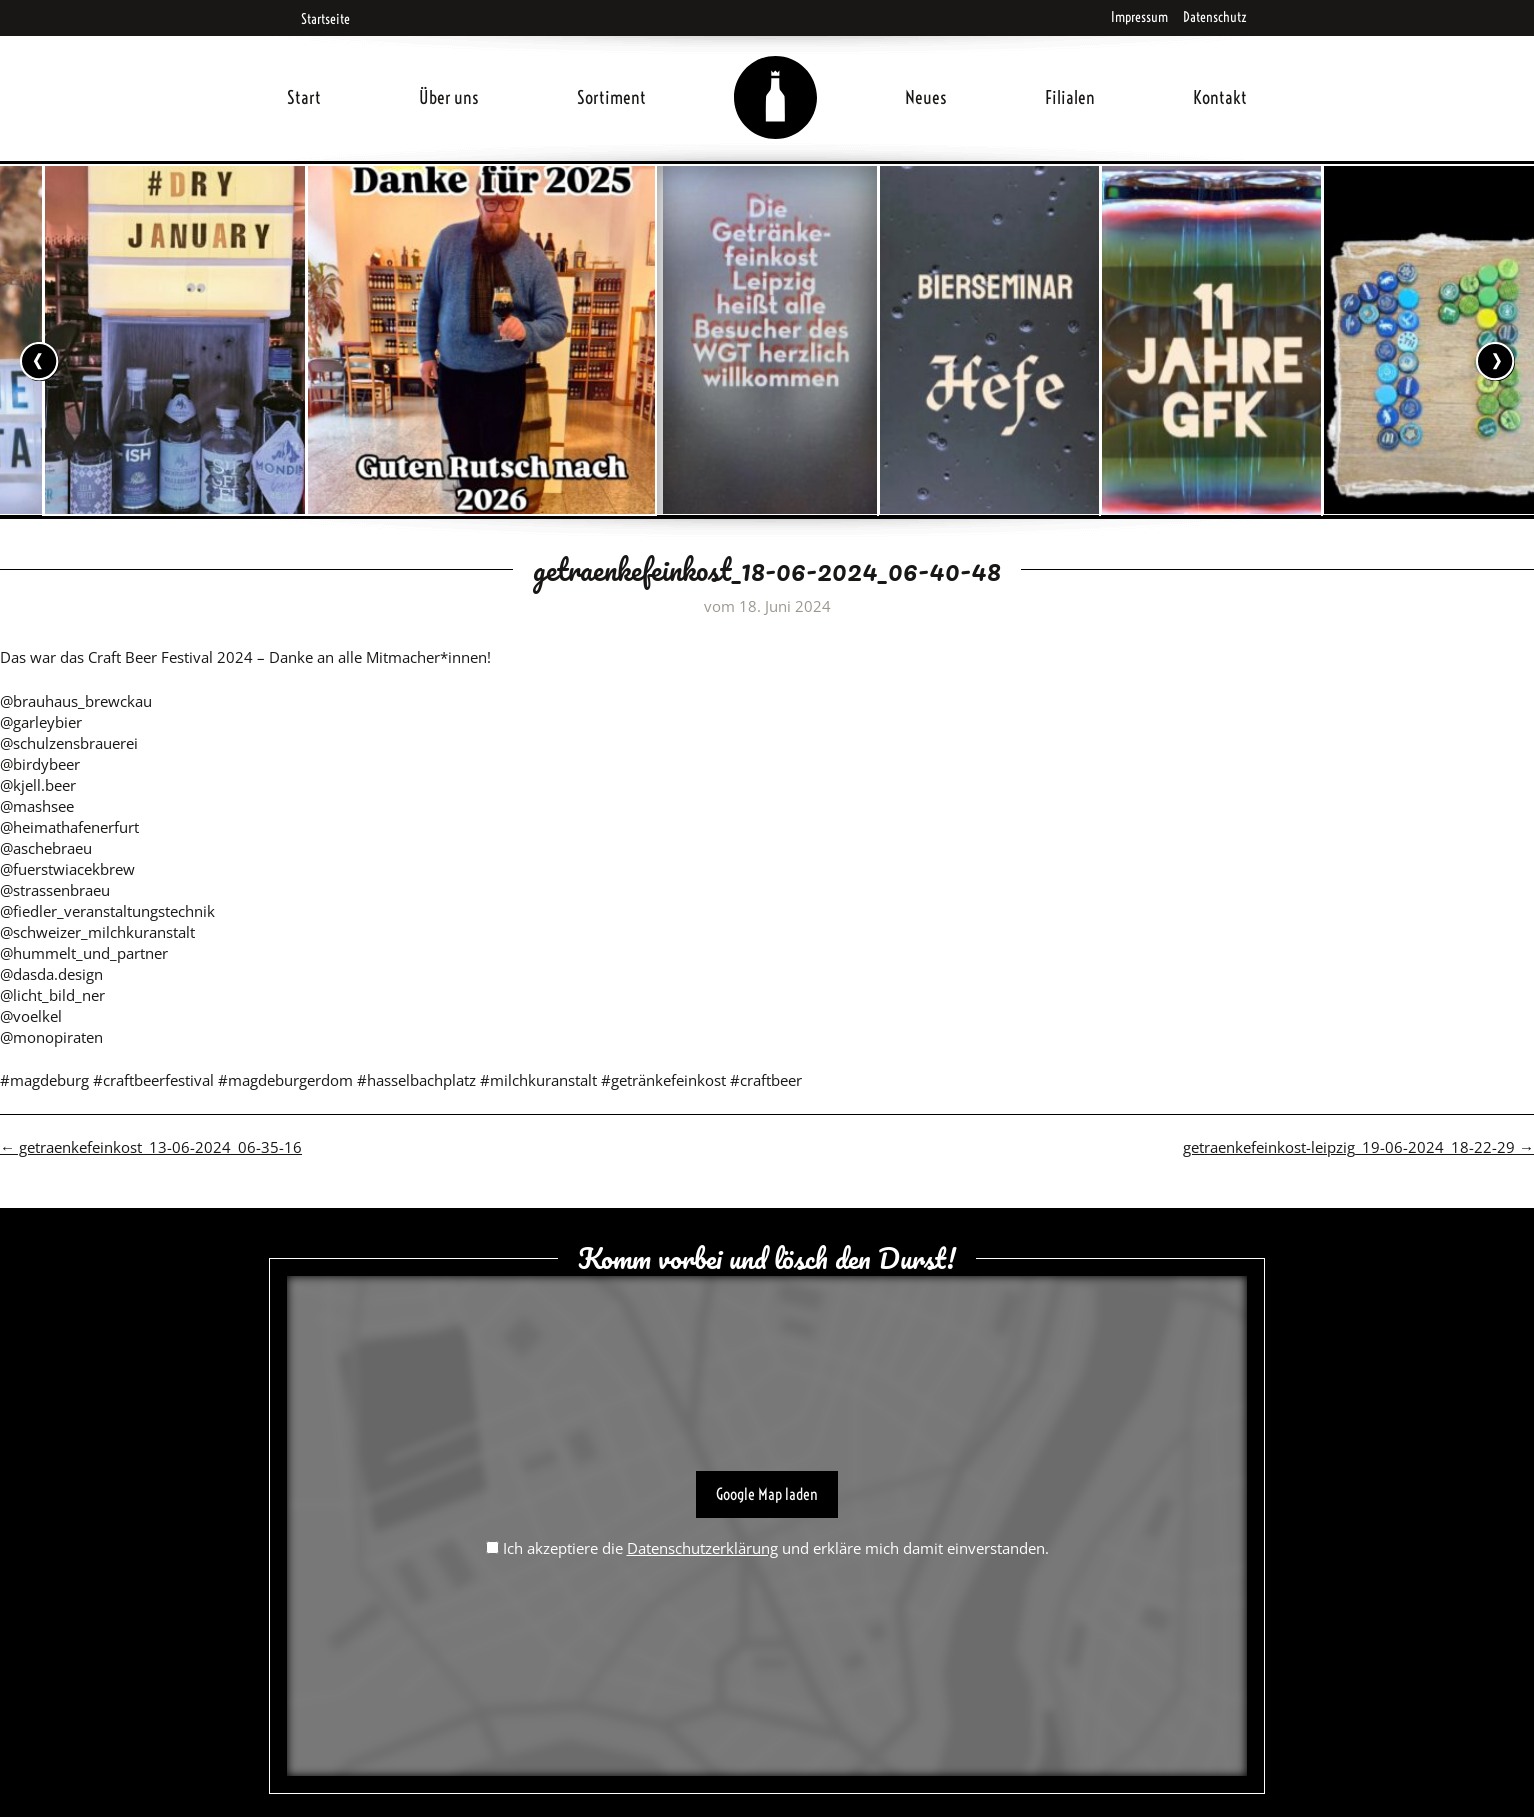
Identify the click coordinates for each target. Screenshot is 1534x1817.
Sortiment (611, 97)
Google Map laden (767, 1494)
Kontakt (1220, 97)
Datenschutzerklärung (702, 1548)
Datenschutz (1215, 17)
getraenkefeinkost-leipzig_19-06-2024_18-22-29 (1358, 1147)
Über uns (449, 97)
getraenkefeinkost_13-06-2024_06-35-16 (151, 1147)
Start (304, 97)
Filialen (1070, 97)
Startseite (318, 19)
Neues (926, 97)
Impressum (1139, 17)
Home (776, 73)
